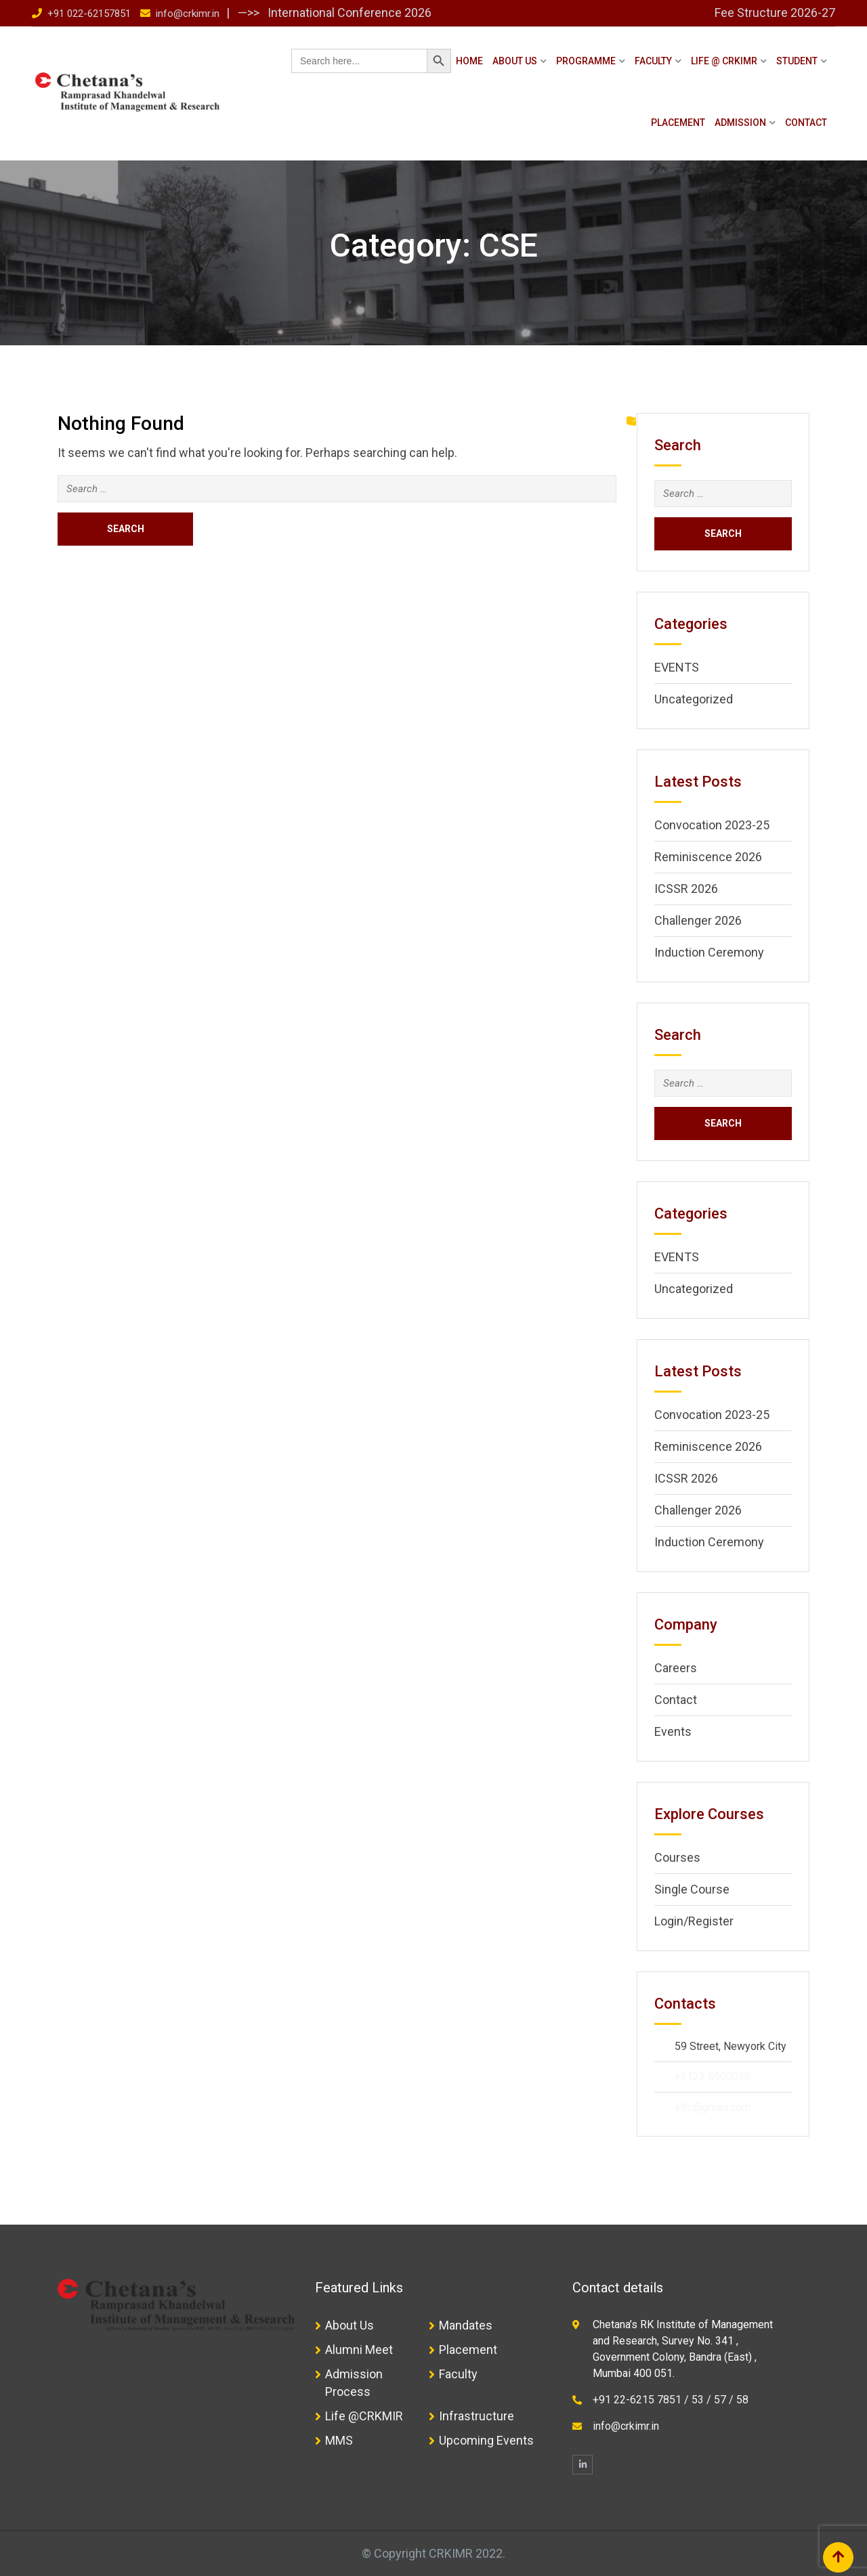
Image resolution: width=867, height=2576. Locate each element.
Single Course (691, 1889)
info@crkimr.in (187, 13)
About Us (514, 61)
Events (673, 1731)
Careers (675, 1668)
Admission (740, 122)
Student (797, 61)
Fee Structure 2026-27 (775, 12)
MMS (339, 2440)
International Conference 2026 (348, 12)
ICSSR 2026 (686, 888)
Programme (586, 61)
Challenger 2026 (698, 920)
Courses (677, 1857)
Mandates (465, 2325)
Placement (678, 122)
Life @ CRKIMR (724, 61)
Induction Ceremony (709, 952)
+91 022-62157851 (89, 13)
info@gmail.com (712, 2107)
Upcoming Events (486, 2440)
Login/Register (694, 1921)
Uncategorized (693, 699)
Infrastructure (476, 2416)
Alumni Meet (359, 2349)
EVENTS (676, 667)
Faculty (653, 61)
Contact (806, 122)
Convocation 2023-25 (711, 825)
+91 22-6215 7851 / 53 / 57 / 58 (670, 2399)
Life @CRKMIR (364, 2416)
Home (469, 61)
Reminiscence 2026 (708, 857)
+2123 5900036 (712, 2076)
